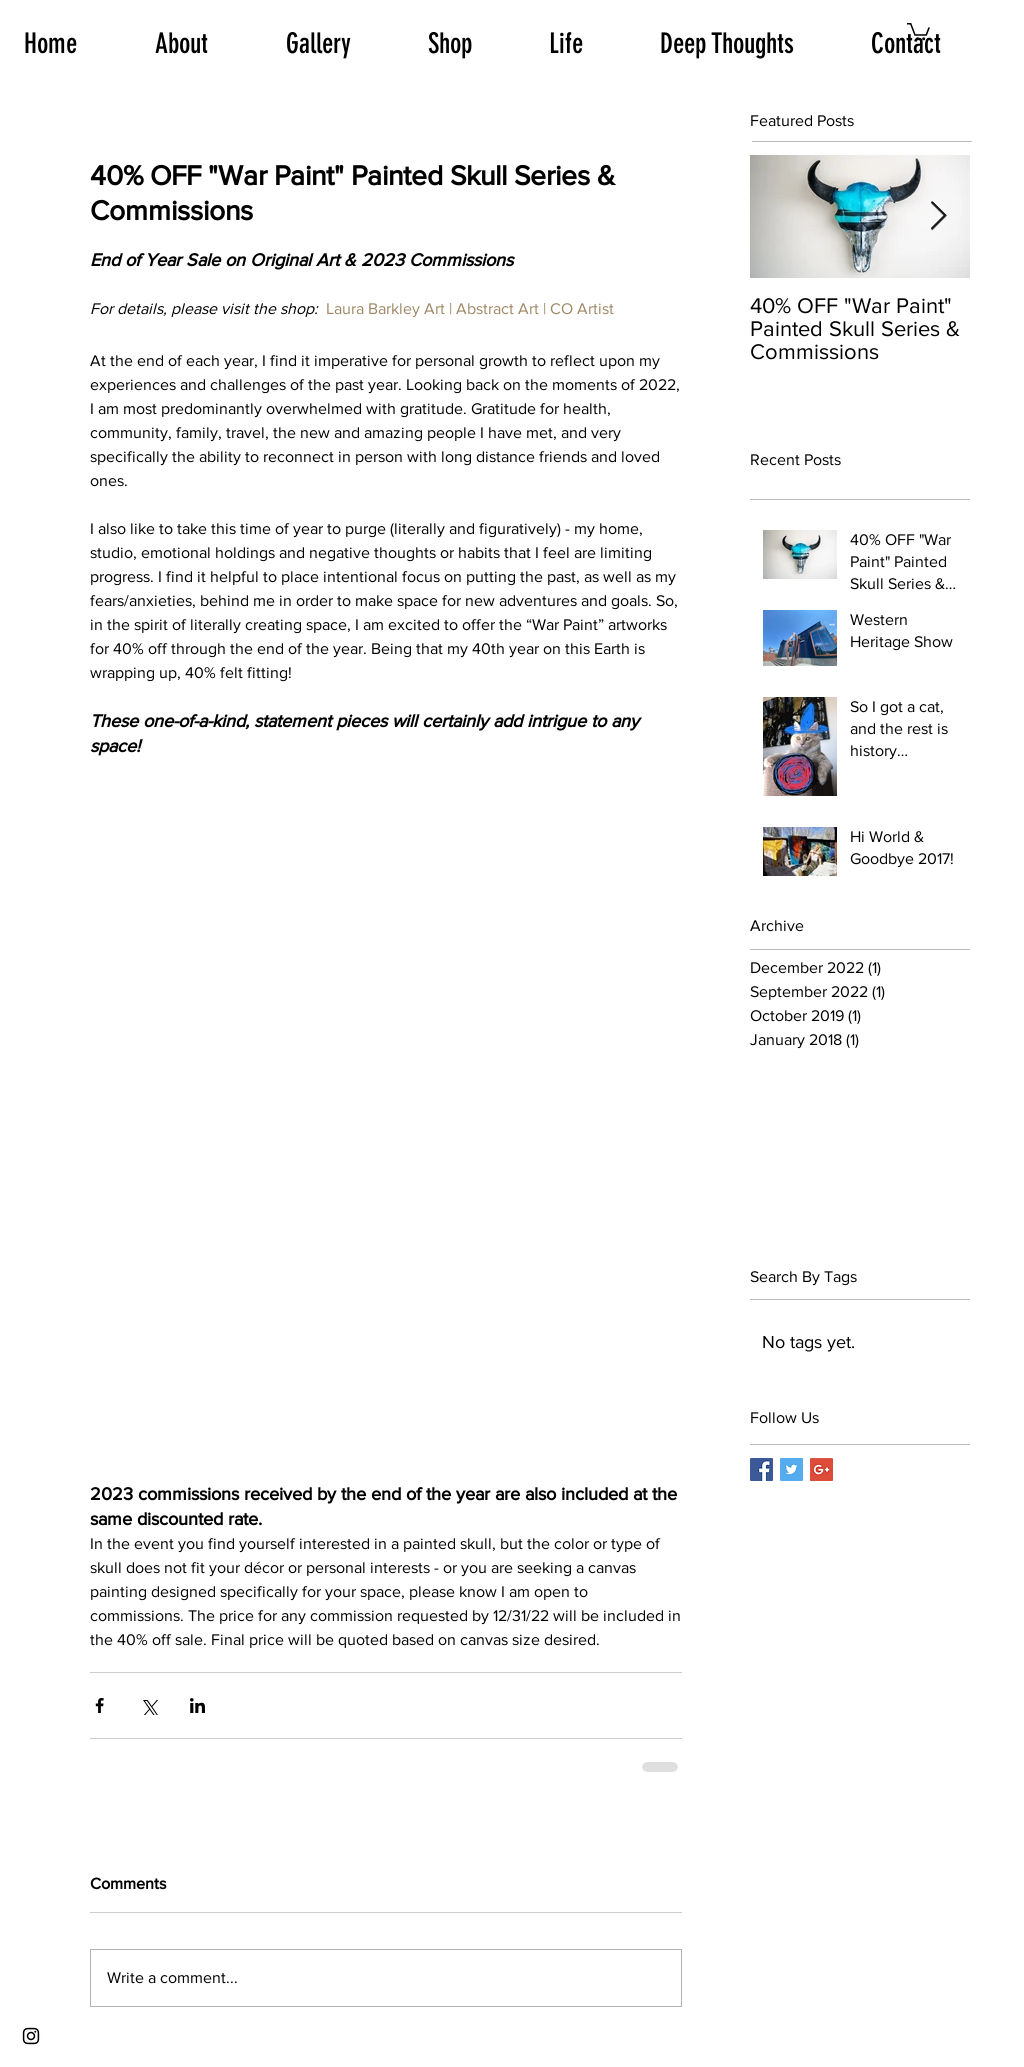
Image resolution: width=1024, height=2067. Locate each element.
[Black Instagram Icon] (31, 2036)
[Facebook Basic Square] (761, 1469)
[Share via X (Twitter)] (148, 1705)
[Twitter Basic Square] (791, 1469)
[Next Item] (938, 217)
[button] (918, 30)
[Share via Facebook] (99, 1705)
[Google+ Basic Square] (821, 1469)
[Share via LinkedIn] (197, 1705)
